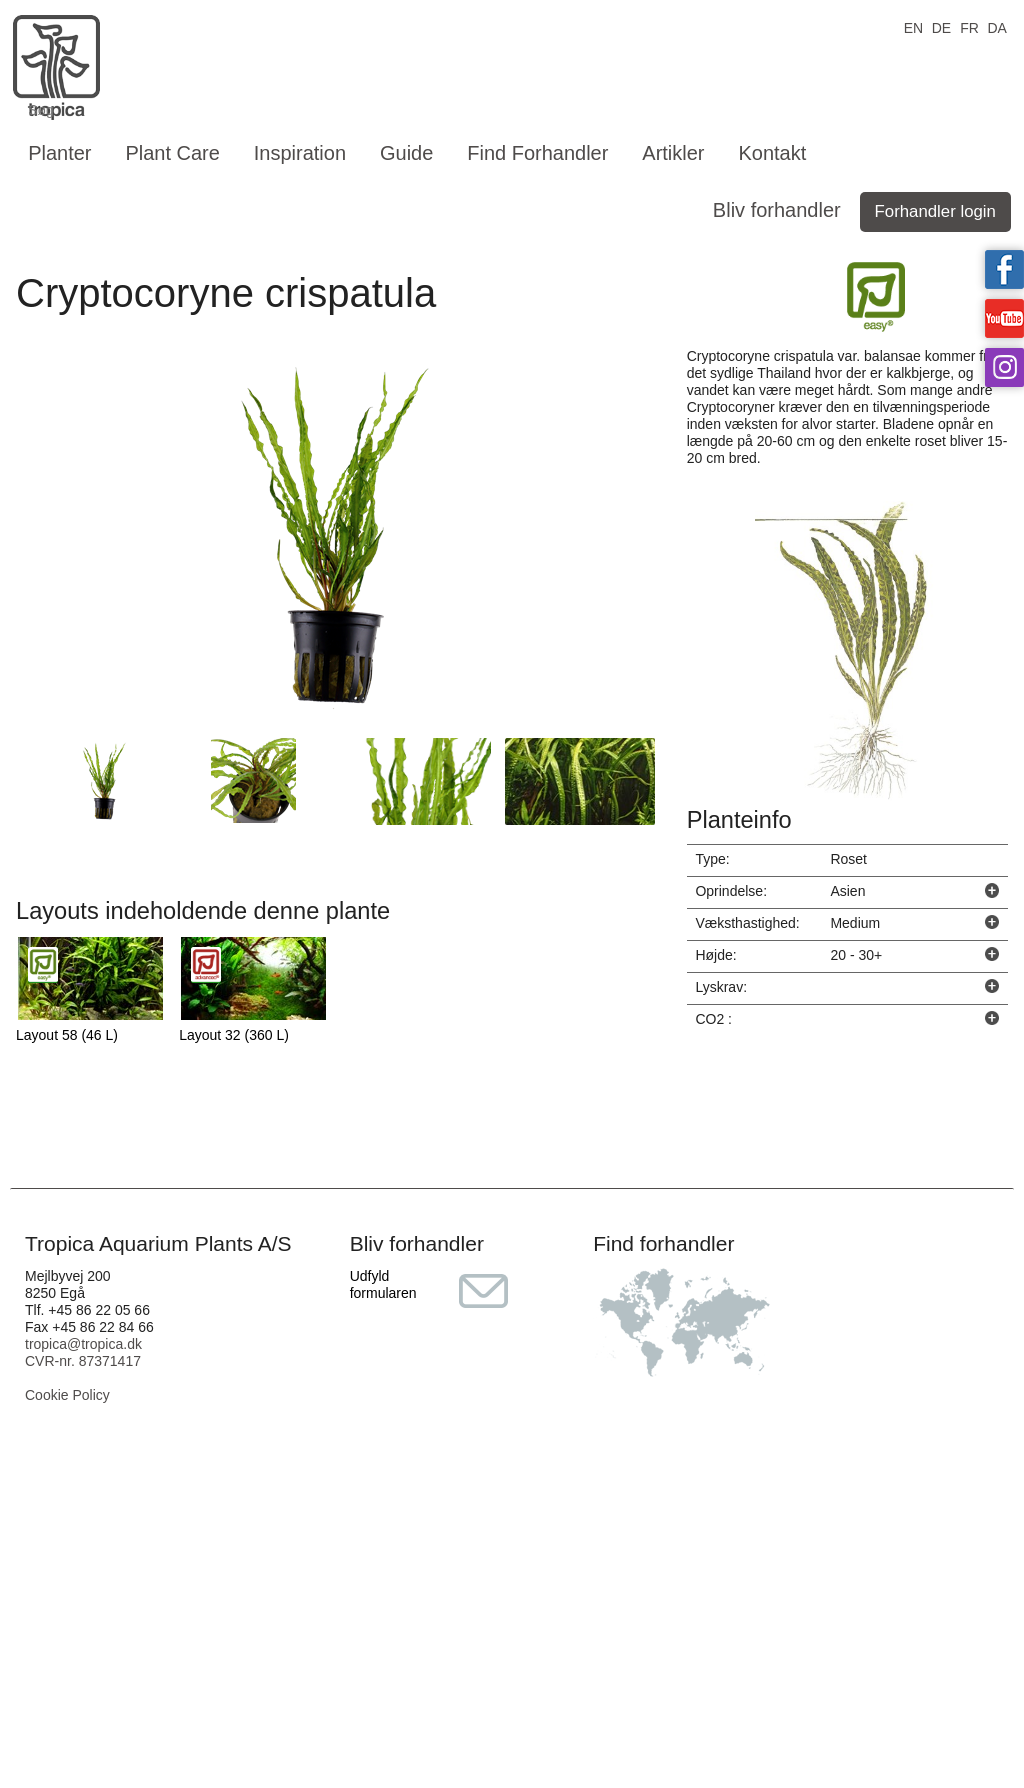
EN (913, 26)
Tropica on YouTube (1004, 318)
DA (996, 26)
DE (941, 26)
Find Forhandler (537, 153)
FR (969, 26)
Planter (59, 153)
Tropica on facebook (1004, 269)
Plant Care (172, 153)
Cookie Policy (67, 1395)
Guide (406, 153)
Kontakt (772, 153)
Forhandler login (935, 211)
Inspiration (300, 153)
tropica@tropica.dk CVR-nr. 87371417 (83, 1352)
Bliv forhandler (777, 210)
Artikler (673, 153)
